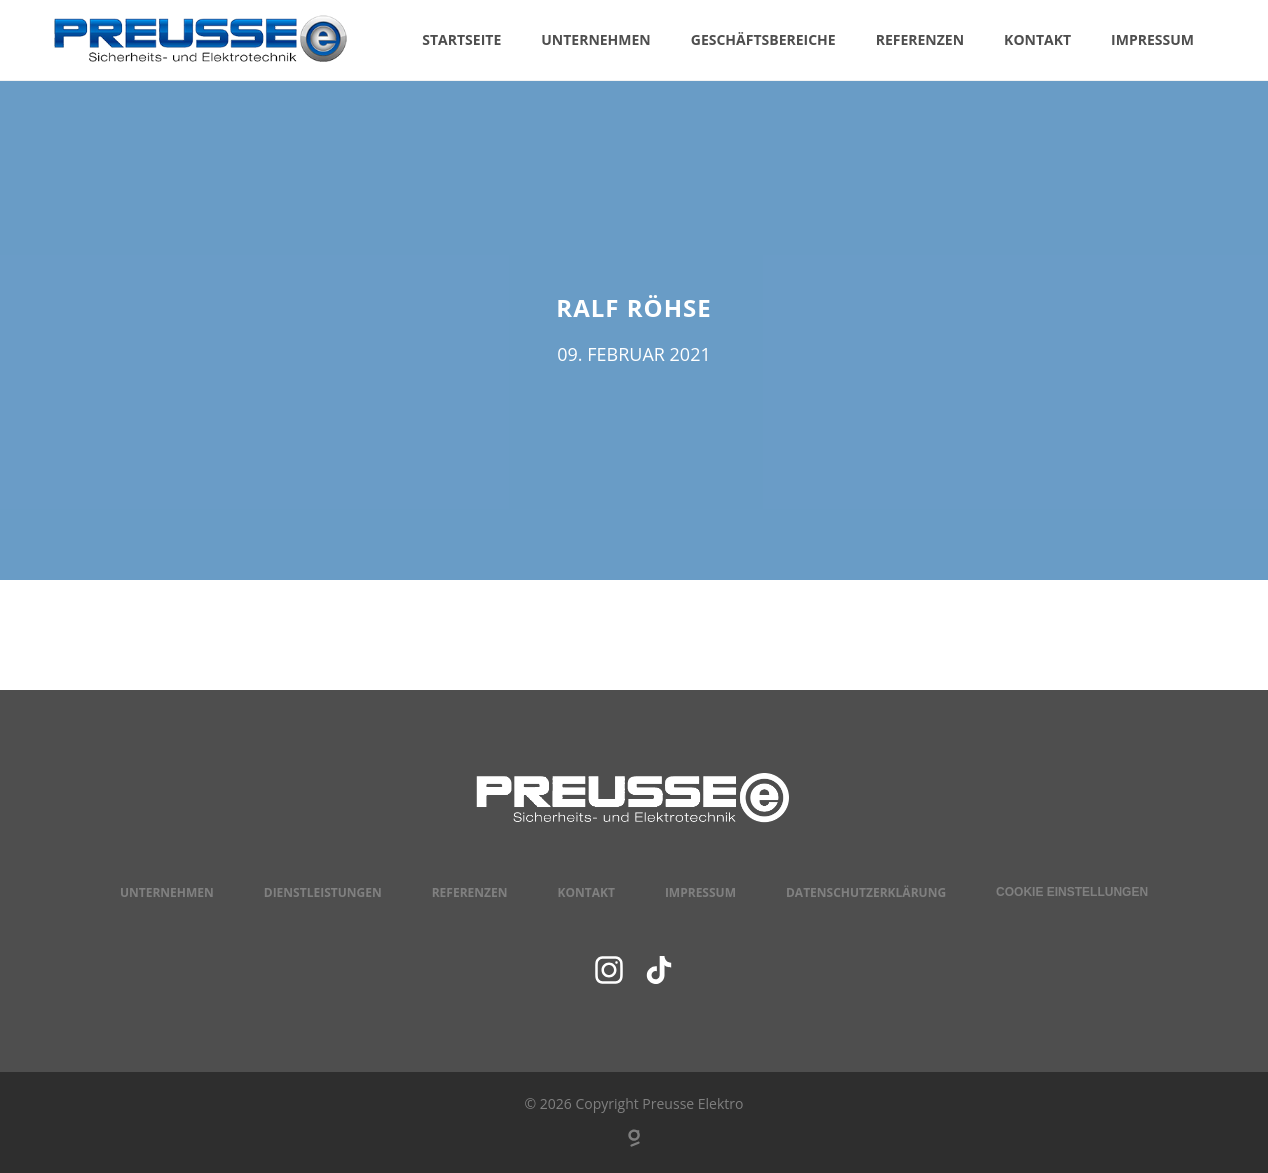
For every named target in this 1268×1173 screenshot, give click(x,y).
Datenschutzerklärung (866, 892)
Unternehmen (596, 39)
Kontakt (1037, 39)
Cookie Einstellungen (1072, 892)
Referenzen (920, 39)
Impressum (1152, 39)
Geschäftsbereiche (763, 39)
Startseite (461, 39)
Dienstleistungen (323, 892)
